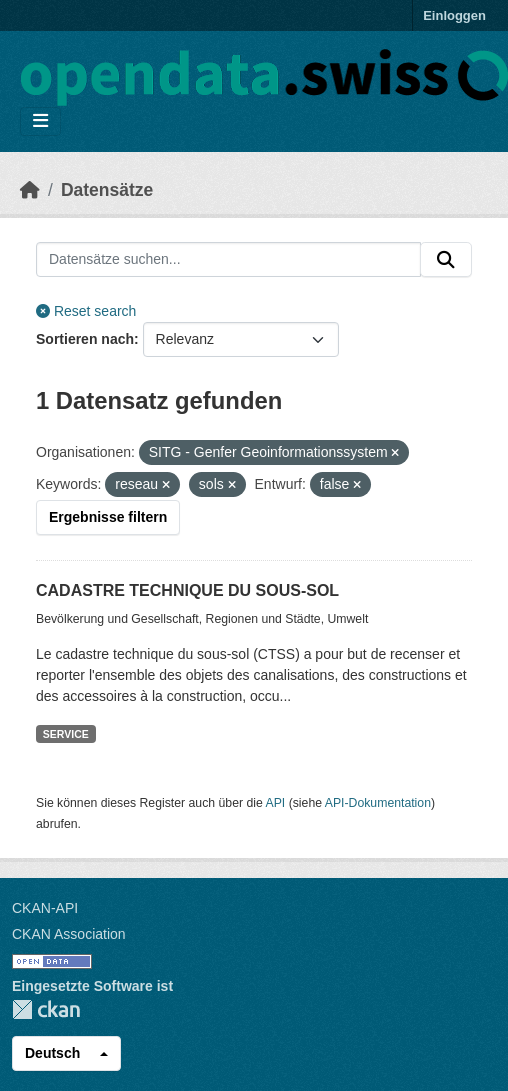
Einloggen (454, 15)
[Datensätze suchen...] (228, 260)
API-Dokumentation (378, 803)
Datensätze (107, 190)
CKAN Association (69, 934)
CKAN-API (45, 908)
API (276, 803)
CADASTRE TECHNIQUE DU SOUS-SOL (187, 590)
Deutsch (52, 1053)
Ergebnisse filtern (108, 517)
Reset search (86, 311)
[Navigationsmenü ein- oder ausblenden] (40, 121)
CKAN (46, 1009)
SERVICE (66, 734)
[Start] (30, 190)
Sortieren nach (85, 339)
